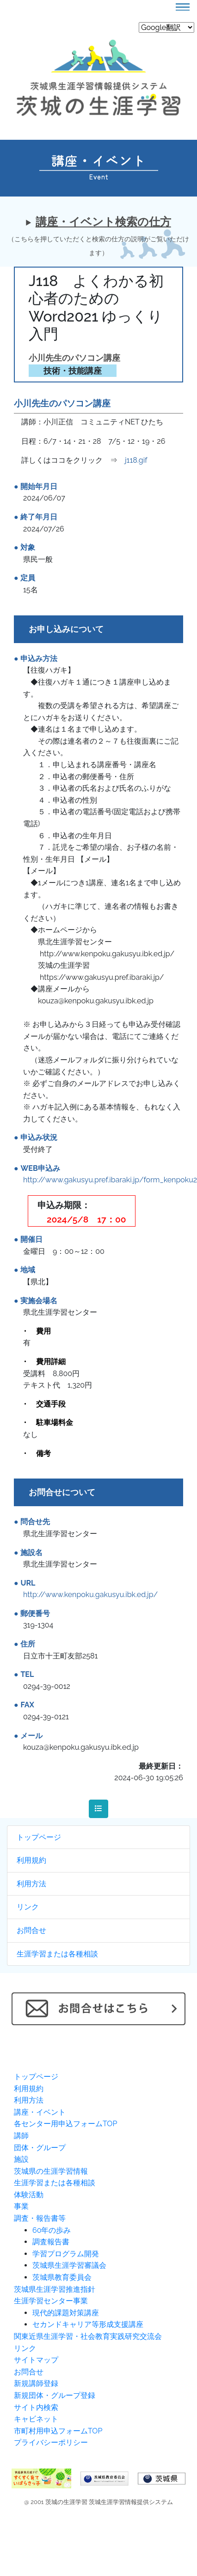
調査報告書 (50, 2241)
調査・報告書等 (40, 2218)
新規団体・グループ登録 (54, 2395)
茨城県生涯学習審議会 (69, 2265)
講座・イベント (40, 2112)
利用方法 (31, 1883)
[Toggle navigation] (183, 7)
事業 (21, 2206)
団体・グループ (40, 2147)
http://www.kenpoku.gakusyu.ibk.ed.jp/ (90, 1594)
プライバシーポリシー (51, 2442)
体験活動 (28, 2194)
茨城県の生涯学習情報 (51, 2171)
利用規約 (31, 1860)
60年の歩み (51, 2230)
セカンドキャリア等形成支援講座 (87, 2324)
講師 (21, 2135)
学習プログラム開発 (65, 2253)
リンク (28, 1906)
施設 (21, 2159)
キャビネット (36, 2419)
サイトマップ (36, 2359)
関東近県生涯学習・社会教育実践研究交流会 (88, 2336)
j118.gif (136, 460)
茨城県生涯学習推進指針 (54, 2289)
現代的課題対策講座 (65, 2312)
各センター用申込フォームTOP (65, 2123)
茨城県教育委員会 (62, 2277)
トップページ (39, 1837)
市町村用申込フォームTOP (58, 2431)
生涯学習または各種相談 (57, 1954)
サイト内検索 (36, 2407)
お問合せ (31, 1930)
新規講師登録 (36, 2383)
